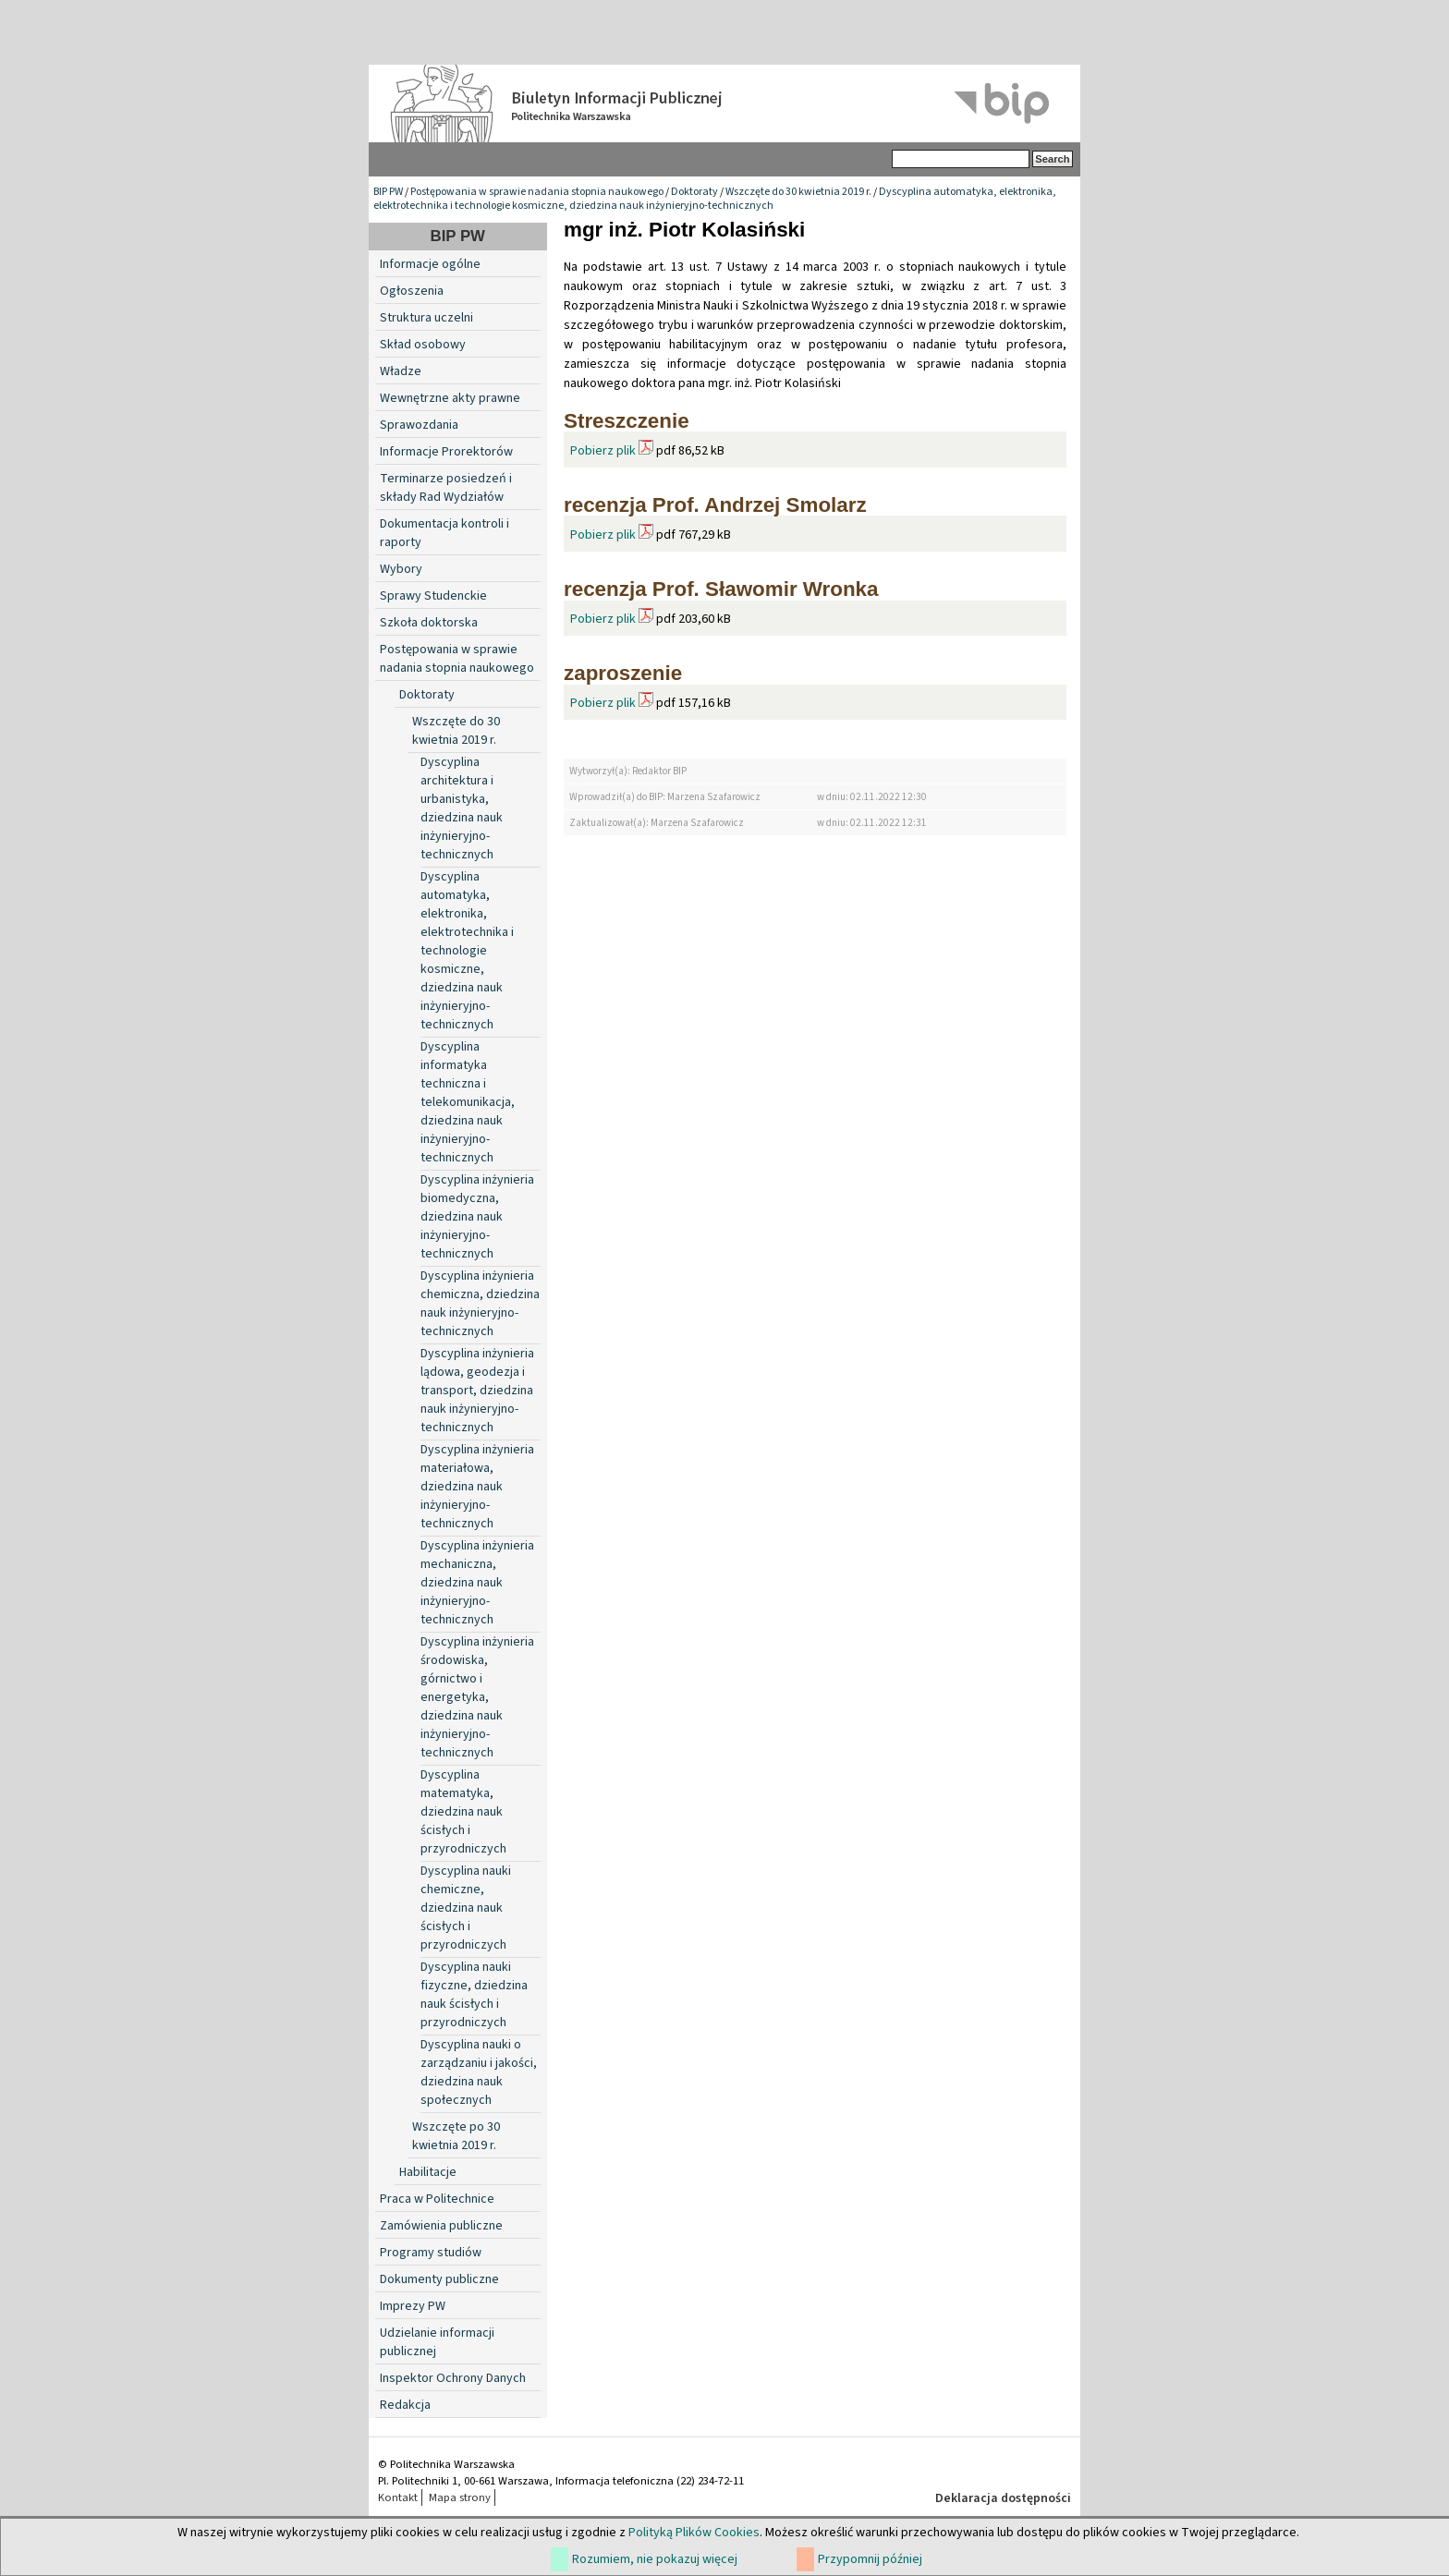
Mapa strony (460, 2497)
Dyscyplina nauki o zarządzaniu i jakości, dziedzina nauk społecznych (478, 2072)
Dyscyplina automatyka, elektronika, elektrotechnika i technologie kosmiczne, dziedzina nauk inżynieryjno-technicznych (714, 198)
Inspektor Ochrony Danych (453, 2378)
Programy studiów (430, 2252)
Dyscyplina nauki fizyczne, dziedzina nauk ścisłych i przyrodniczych (474, 1995)
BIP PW (388, 192)
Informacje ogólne (430, 264)
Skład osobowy (423, 344)
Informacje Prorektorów (446, 452)
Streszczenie (626, 420)
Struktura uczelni (426, 318)
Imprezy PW (412, 2306)
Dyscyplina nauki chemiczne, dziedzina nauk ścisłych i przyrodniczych (465, 1908)
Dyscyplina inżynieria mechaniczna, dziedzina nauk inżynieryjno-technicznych (477, 1583)
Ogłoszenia (412, 291)
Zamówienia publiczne (441, 2226)
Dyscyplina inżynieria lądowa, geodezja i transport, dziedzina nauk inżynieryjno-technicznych (477, 1390)
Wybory (401, 569)
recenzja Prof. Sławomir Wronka (721, 589)
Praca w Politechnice (437, 2199)
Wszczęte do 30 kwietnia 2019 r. (798, 192)
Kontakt (398, 2497)
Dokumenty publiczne (439, 2279)
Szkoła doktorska (429, 623)
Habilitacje (428, 2172)
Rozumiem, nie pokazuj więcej (654, 2559)
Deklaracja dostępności (1003, 2498)
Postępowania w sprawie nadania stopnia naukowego (537, 192)
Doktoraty (694, 192)
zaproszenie (623, 673)
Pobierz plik (603, 451)
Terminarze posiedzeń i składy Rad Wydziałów (446, 487)
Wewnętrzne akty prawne (450, 398)
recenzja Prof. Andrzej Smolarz (715, 504)
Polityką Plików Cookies (694, 2532)
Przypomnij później (870, 2559)
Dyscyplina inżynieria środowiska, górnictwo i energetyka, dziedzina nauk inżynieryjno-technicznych (477, 1697)
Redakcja (405, 2405)
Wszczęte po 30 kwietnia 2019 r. (456, 2136)
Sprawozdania (419, 425)
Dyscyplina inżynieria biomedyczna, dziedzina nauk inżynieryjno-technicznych (477, 1217)
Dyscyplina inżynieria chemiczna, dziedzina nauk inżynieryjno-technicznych (480, 1304)
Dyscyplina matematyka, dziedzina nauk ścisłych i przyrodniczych (463, 1812)
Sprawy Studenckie (433, 596)
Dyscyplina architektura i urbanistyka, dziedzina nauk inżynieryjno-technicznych (461, 808)
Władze (400, 371)
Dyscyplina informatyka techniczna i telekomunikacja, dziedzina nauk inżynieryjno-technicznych (467, 1102)
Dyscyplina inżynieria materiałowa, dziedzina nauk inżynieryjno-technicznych (477, 1486)
